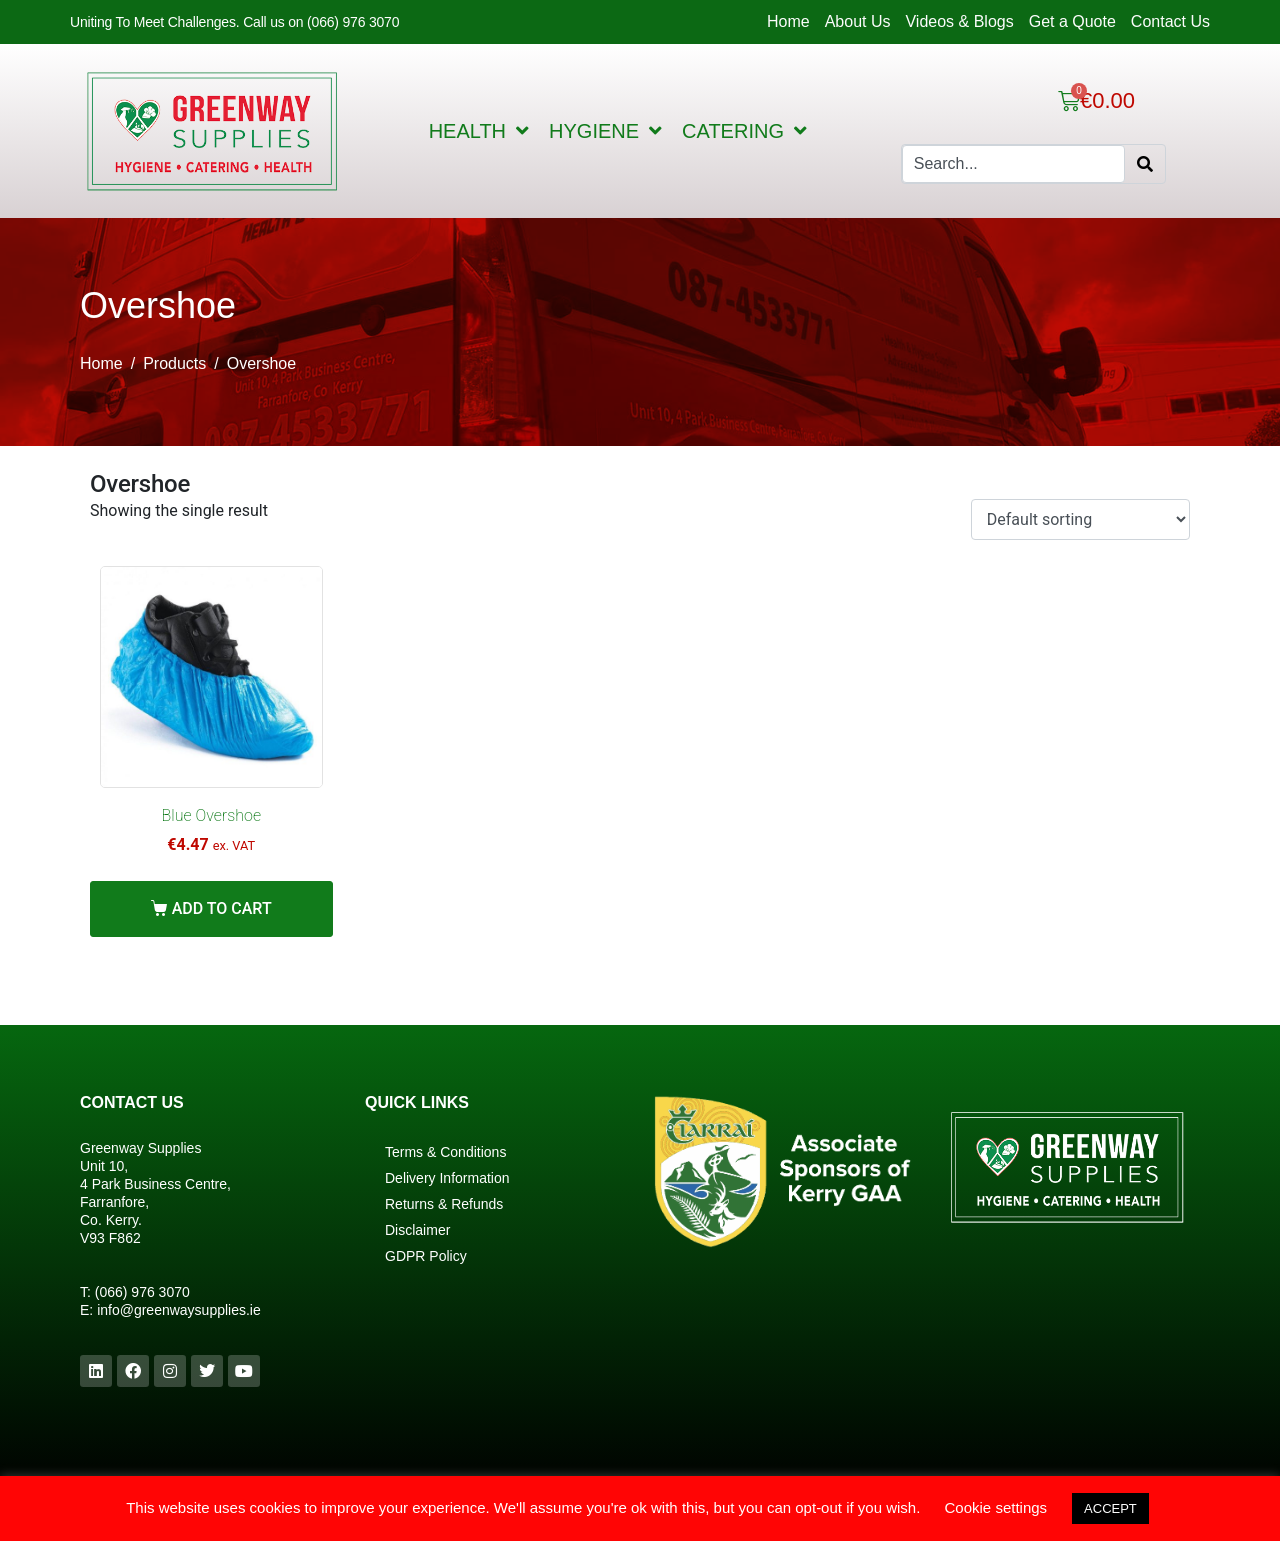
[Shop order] (1080, 519)
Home (788, 21)
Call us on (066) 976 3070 (321, 22)
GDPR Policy (426, 1256)
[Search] (1145, 164)
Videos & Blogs (959, 21)
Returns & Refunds (444, 1204)
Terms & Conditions (445, 1152)
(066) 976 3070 (142, 1292)
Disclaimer (417, 1230)
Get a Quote (1072, 21)
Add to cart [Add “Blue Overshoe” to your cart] (222, 908)
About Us (858, 21)
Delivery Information (447, 1178)
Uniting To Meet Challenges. (156, 22)
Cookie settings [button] (996, 1507)
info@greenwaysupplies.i (175, 1310)
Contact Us (1170, 21)
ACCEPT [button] (1110, 1508)
